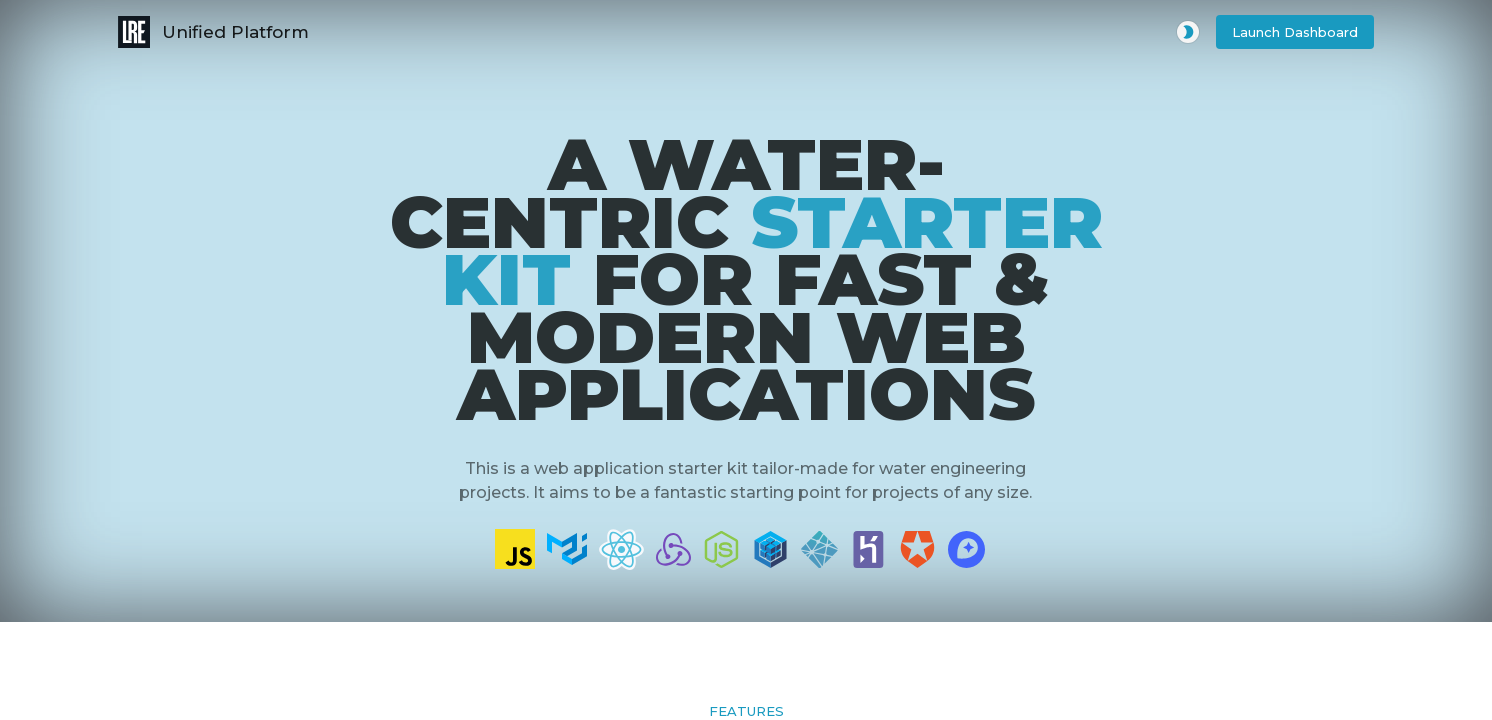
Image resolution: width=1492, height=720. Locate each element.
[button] (1295, 32)
